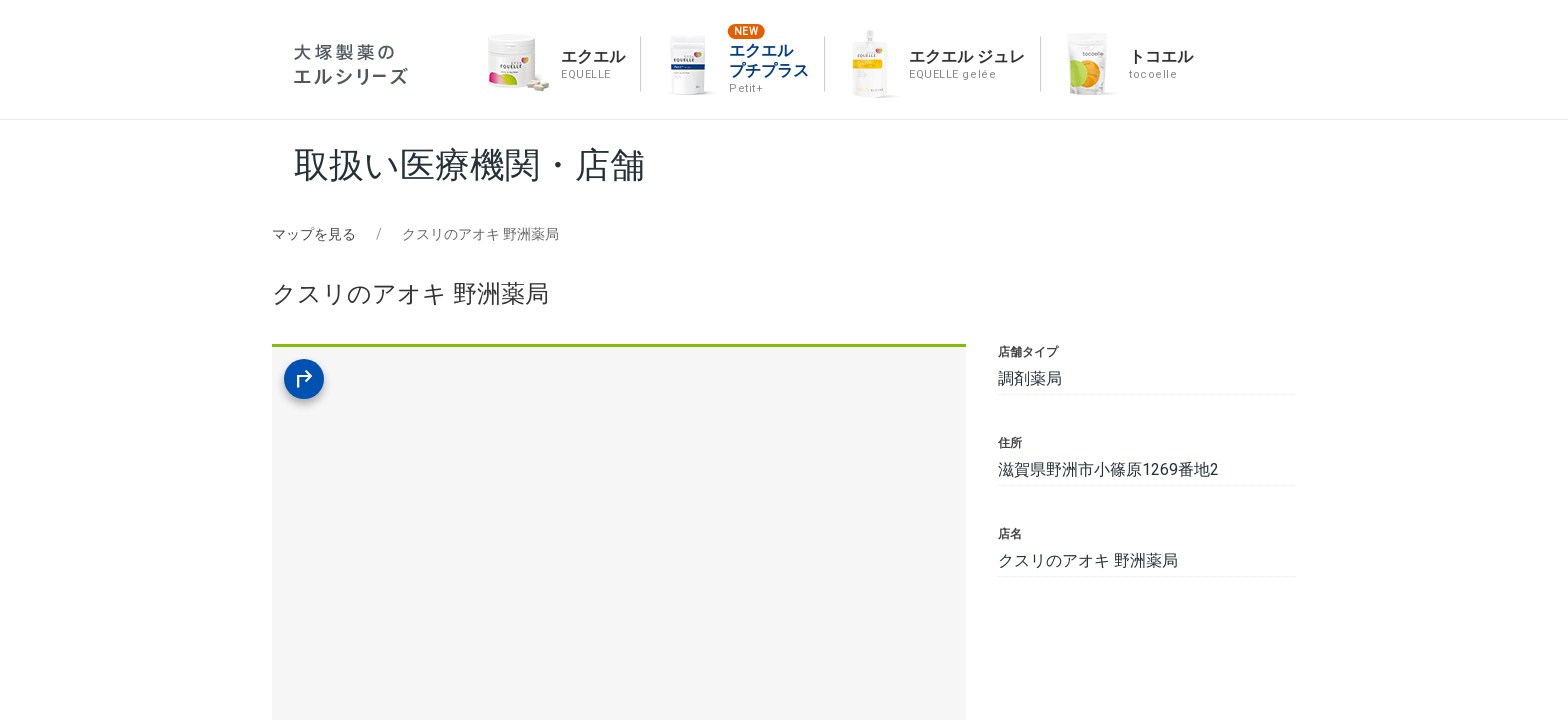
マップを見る (314, 234)
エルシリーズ (351, 64)
